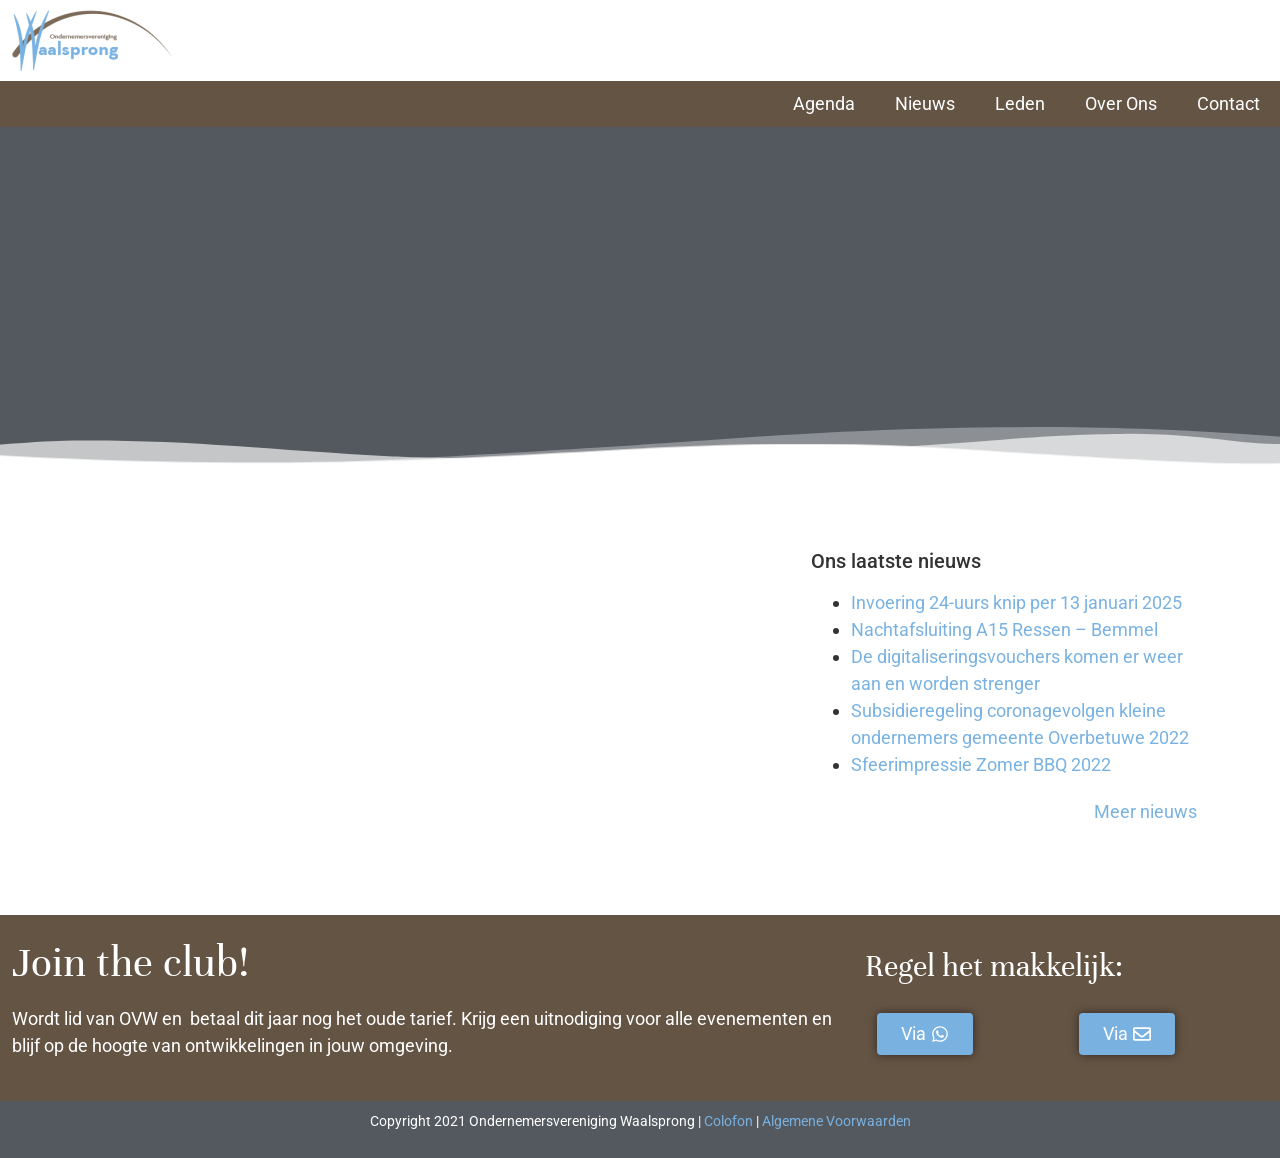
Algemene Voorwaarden (836, 1121)
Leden (1020, 103)
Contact (1228, 103)
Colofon (728, 1121)
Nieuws (925, 103)
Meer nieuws (1145, 811)
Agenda (824, 103)
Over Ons (1121, 103)
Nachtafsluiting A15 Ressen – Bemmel (1004, 629)
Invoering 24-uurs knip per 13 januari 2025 (1016, 602)
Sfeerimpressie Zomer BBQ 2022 (981, 764)
